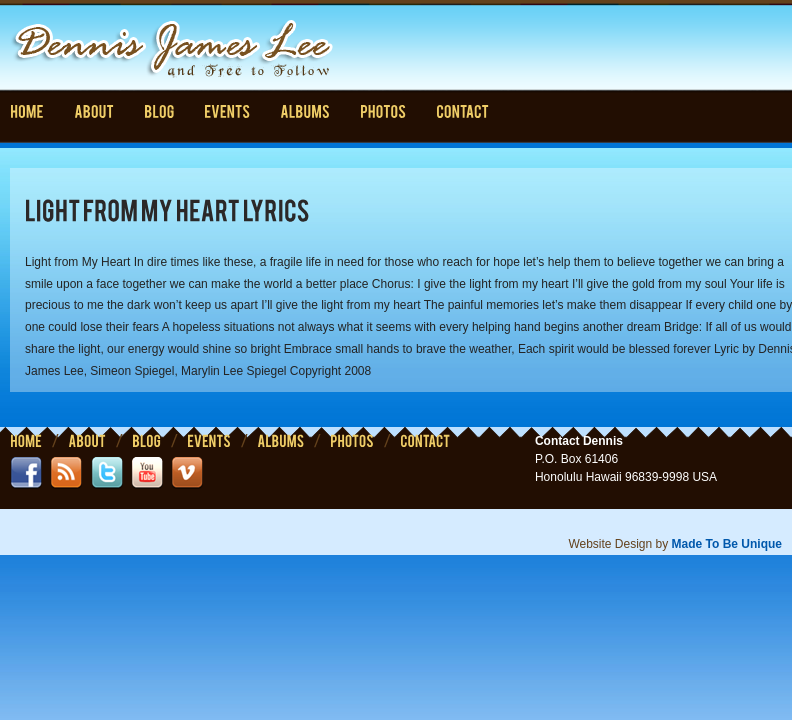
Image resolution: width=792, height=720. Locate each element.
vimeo (187, 473)
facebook (26, 473)
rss (66, 473)
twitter (107, 473)
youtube (147, 473)
